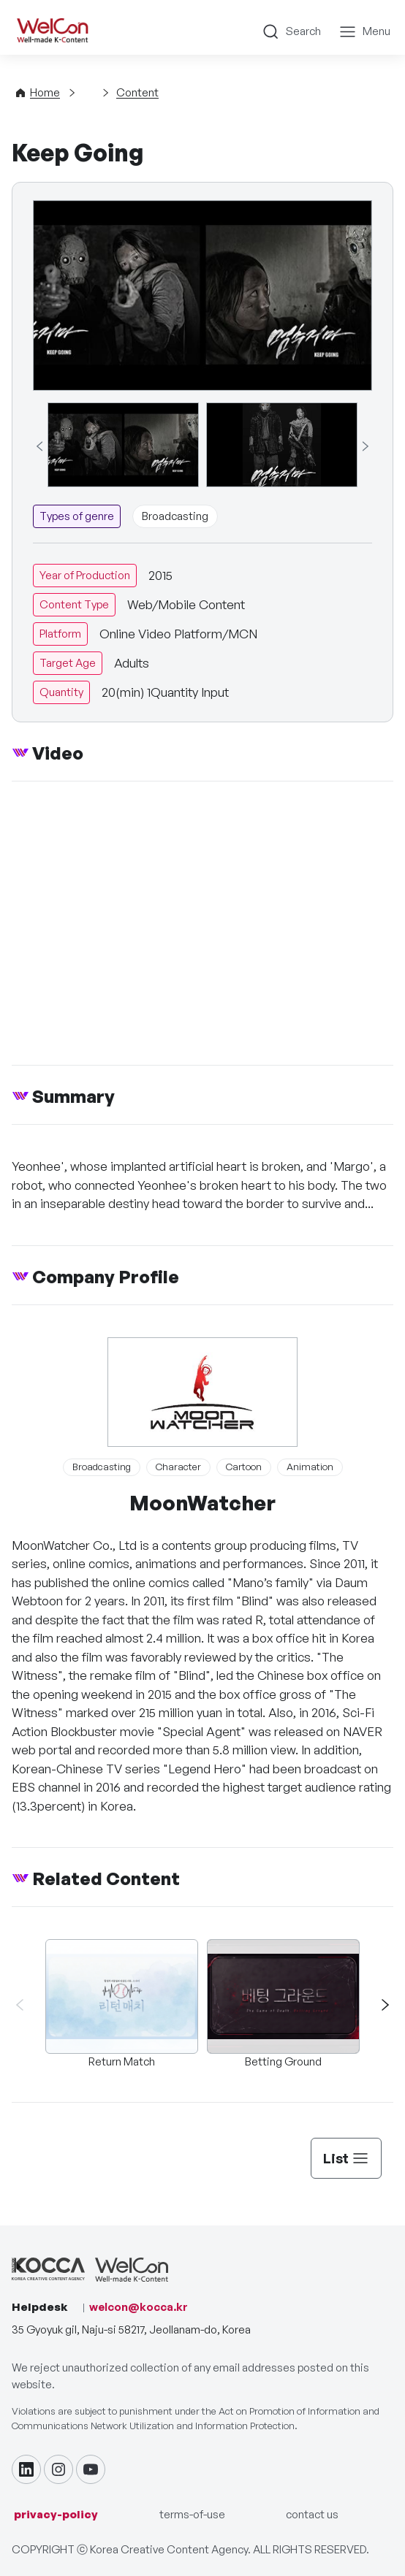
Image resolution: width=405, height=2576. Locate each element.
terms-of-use (192, 2514)
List (346, 2158)
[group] (123, 444)
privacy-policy (56, 2514)
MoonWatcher (202, 1503)
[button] (378, 2004)
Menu (376, 31)
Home (45, 92)
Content (137, 92)
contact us (312, 2514)
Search (303, 31)
